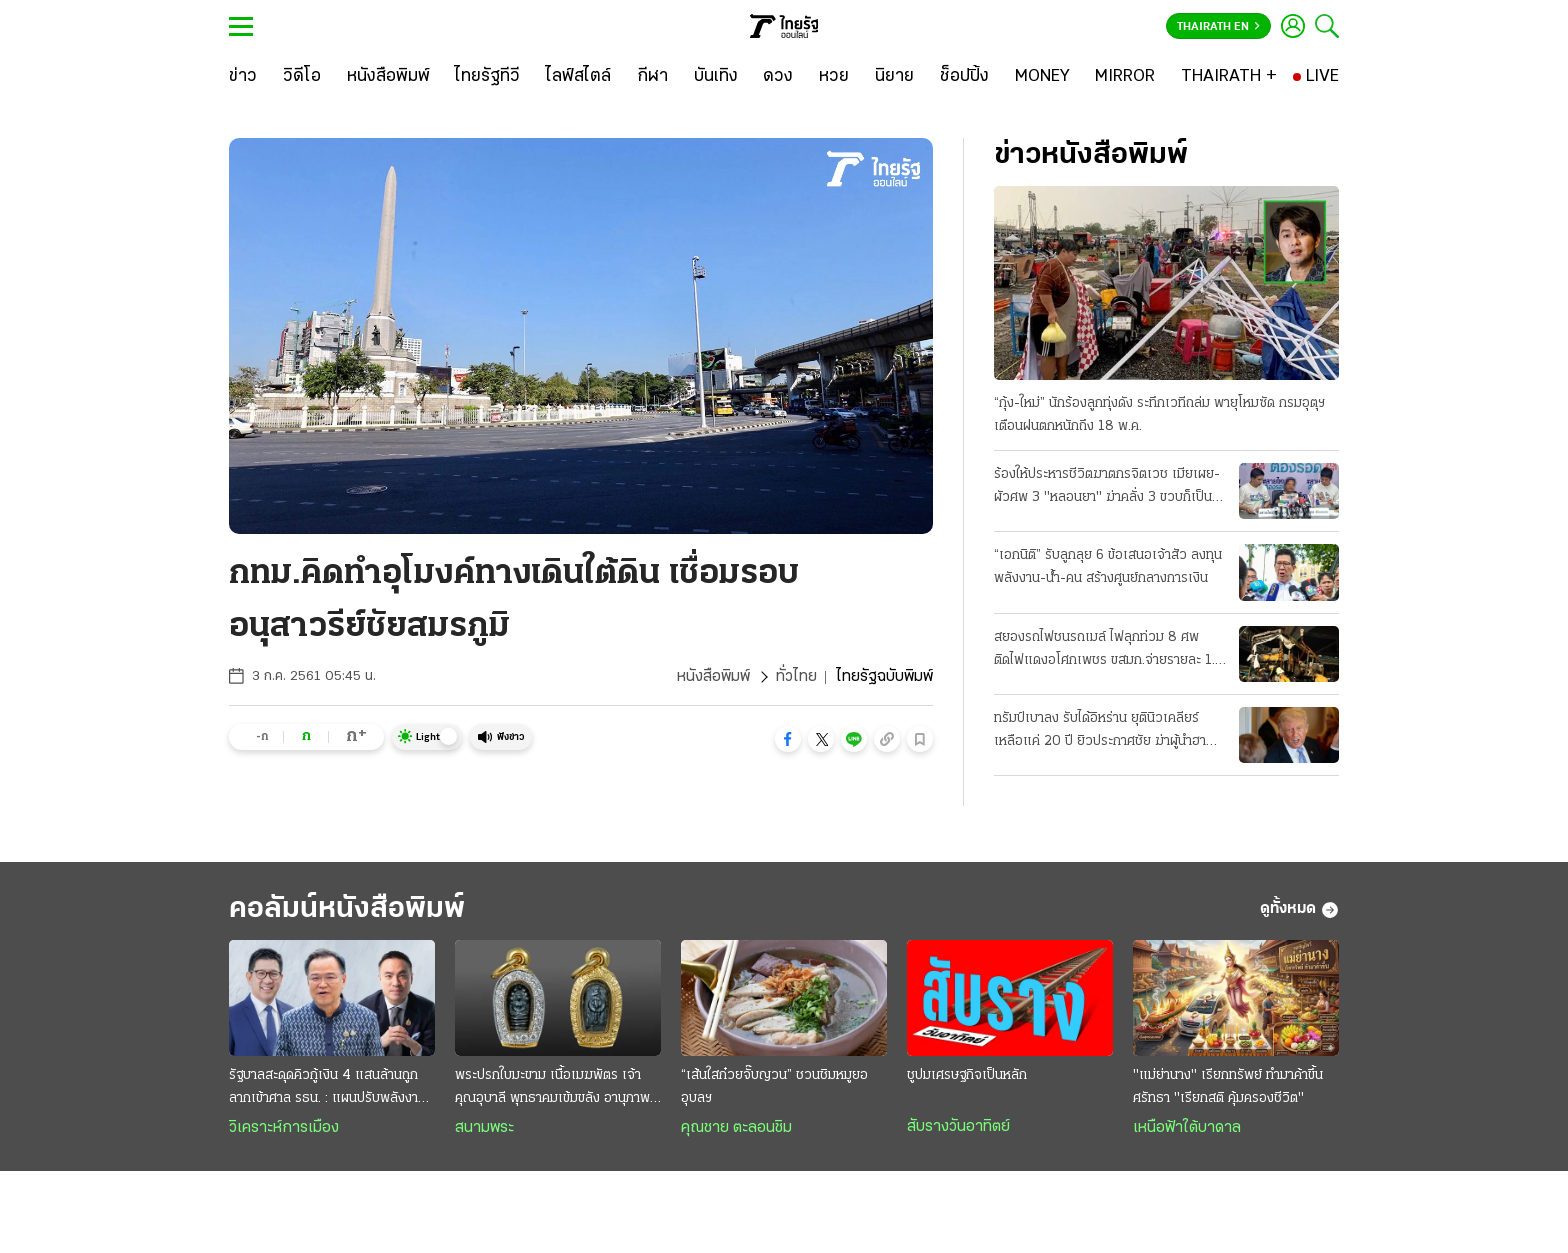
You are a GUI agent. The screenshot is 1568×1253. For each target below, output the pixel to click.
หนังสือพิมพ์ (713, 677)
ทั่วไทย (796, 677)
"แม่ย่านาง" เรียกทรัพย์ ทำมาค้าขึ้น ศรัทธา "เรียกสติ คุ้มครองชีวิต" (1228, 1087)
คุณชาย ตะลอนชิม (736, 1128)
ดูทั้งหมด (1299, 910)
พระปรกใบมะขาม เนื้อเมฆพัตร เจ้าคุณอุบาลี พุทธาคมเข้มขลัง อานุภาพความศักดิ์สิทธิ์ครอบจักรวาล (552, 1089)
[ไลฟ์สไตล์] (578, 77)
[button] (788, 739)
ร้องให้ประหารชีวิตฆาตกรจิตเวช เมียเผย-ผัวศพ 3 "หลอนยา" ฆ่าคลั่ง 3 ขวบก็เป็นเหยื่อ (1107, 488)
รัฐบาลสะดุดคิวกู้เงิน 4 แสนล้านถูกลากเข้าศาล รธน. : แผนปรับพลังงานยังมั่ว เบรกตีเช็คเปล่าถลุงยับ (327, 1089)
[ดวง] (778, 77)
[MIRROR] (1125, 77)
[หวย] (834, 77)
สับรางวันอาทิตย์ (958, 1127)
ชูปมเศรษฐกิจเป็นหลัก (967, 1075)
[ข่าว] (243, 77)
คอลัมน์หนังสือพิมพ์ (347, 909)
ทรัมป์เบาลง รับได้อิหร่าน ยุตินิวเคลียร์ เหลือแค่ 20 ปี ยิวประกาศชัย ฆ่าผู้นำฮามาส (1100, 732)
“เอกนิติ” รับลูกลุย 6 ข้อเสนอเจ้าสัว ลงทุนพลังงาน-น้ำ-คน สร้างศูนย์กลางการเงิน (1108, 567)
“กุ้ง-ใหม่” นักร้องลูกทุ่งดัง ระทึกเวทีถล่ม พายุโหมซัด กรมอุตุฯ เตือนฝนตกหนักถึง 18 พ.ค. (1159, 415)
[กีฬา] (652, 77)
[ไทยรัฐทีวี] (487, 77)
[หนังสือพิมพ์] (388, 77)
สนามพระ (484, 1128)
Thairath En (1218, 27)
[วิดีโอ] (302, 77)
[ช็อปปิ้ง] (964, 77)
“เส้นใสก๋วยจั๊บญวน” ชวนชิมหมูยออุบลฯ (774, 1087)
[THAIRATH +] (1229, 77)
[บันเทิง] (716, 77)
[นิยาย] (894, 77)
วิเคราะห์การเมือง (284, 1128)
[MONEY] (1042, 77)
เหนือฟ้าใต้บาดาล (1187, 1128)
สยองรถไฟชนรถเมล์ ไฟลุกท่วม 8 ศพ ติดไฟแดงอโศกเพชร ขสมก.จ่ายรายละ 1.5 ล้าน (1108, 651)
